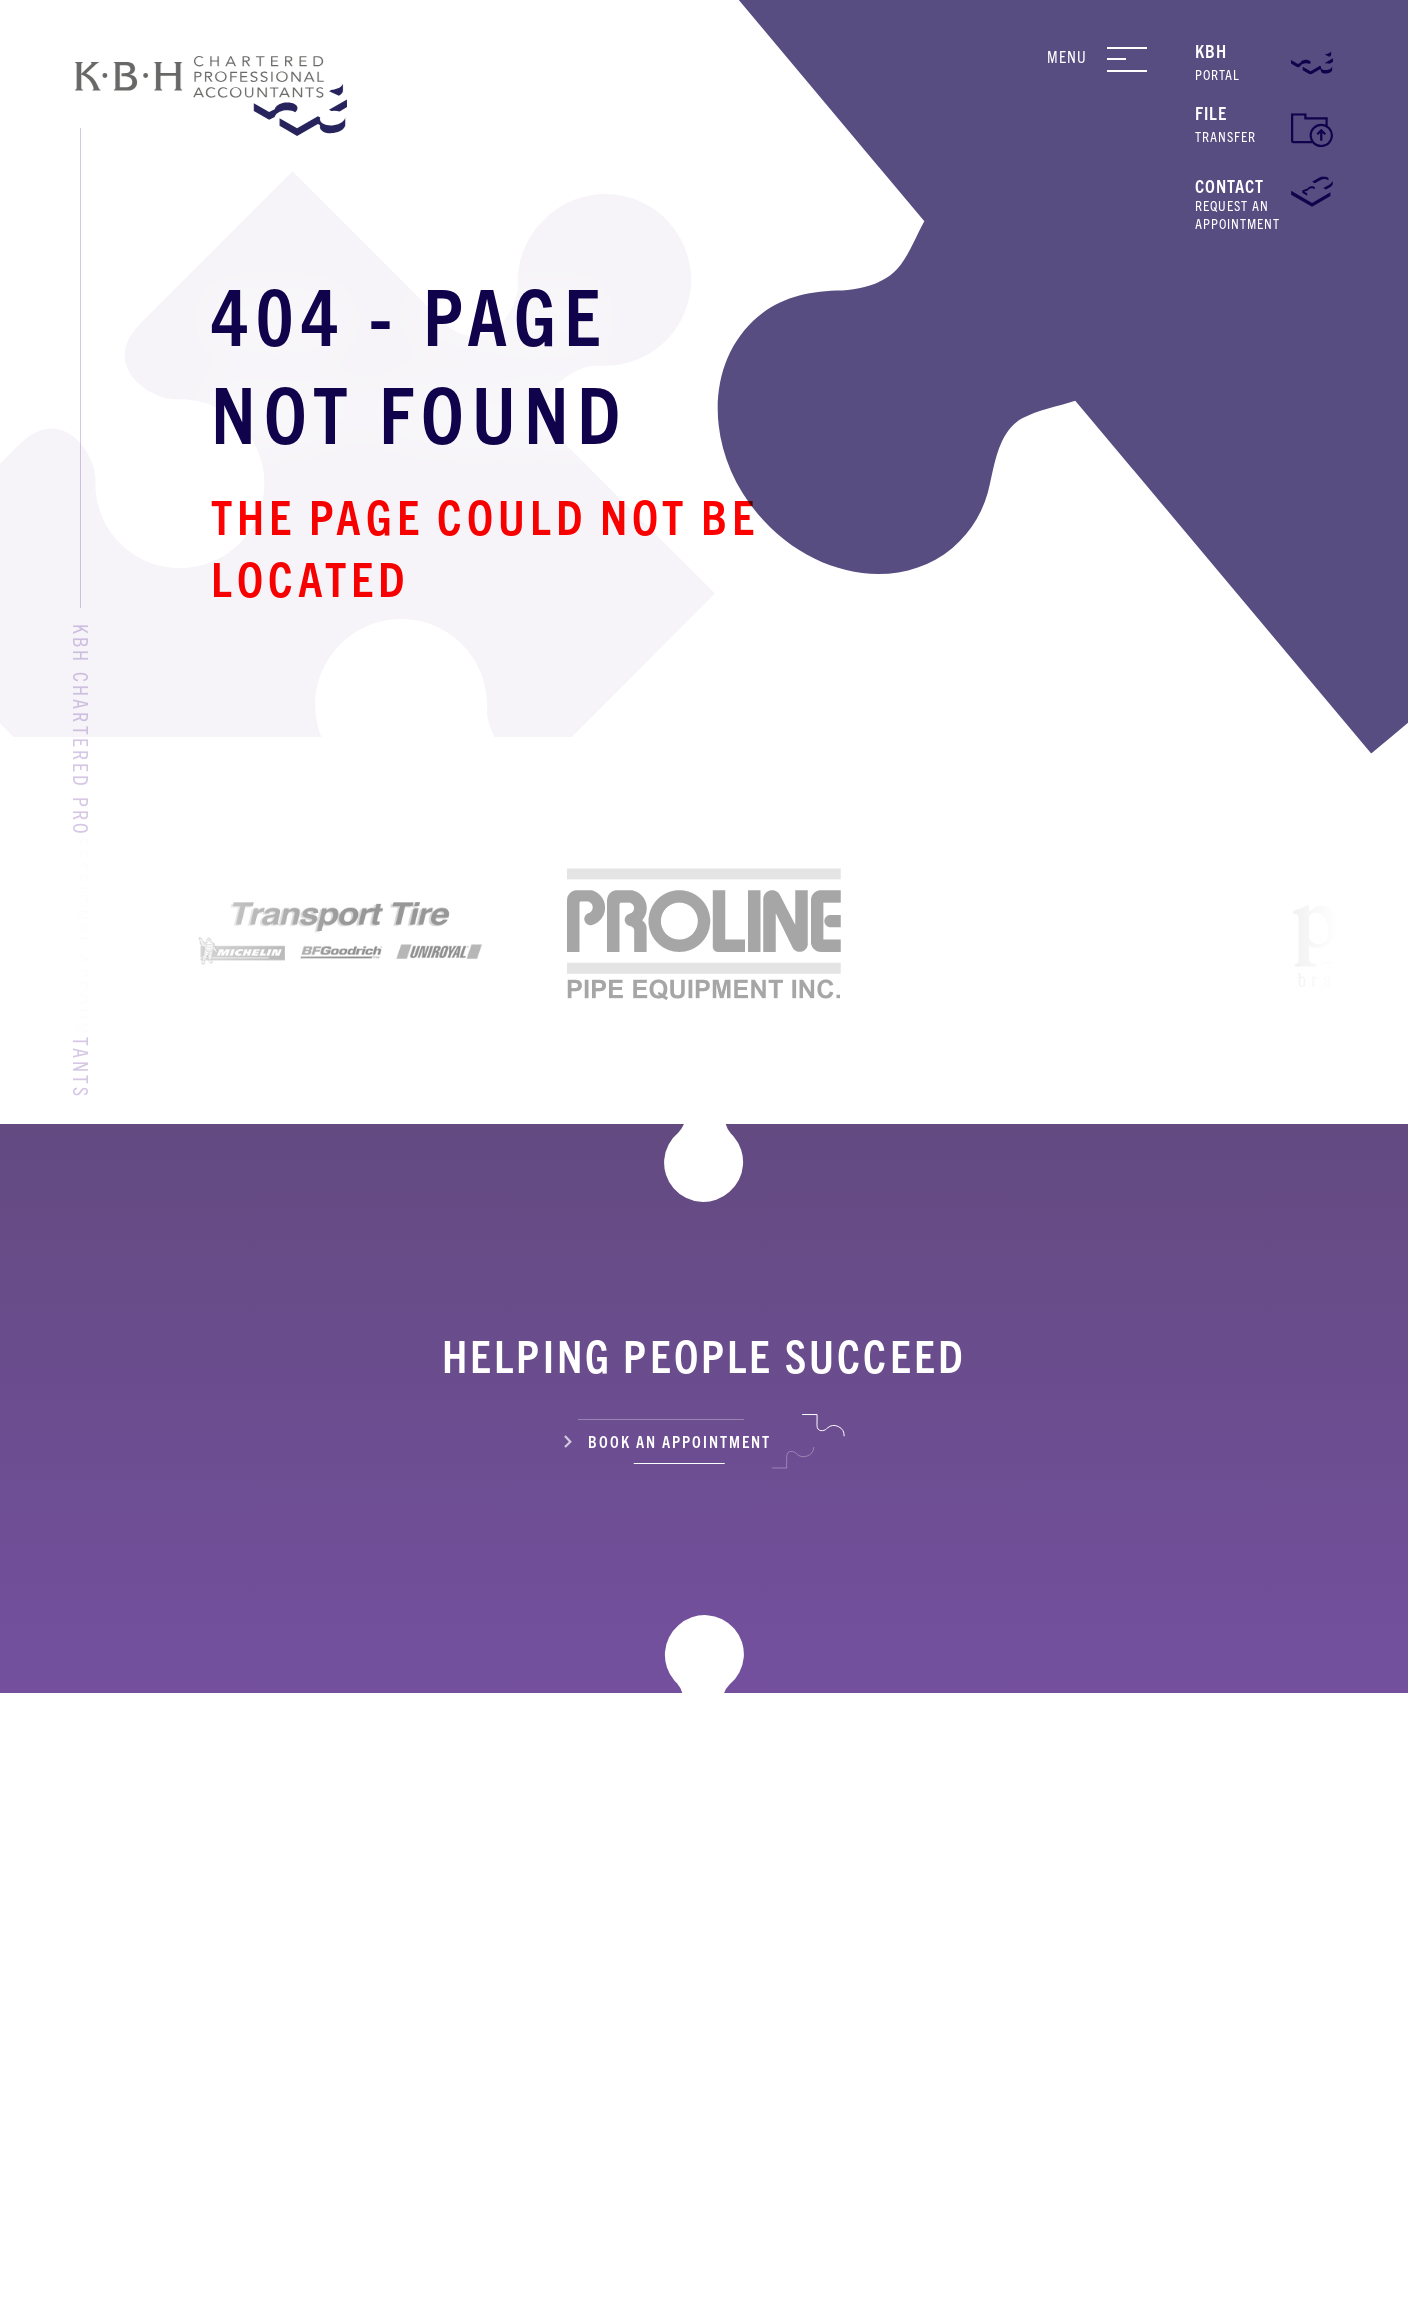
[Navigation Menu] (1143, 59)
